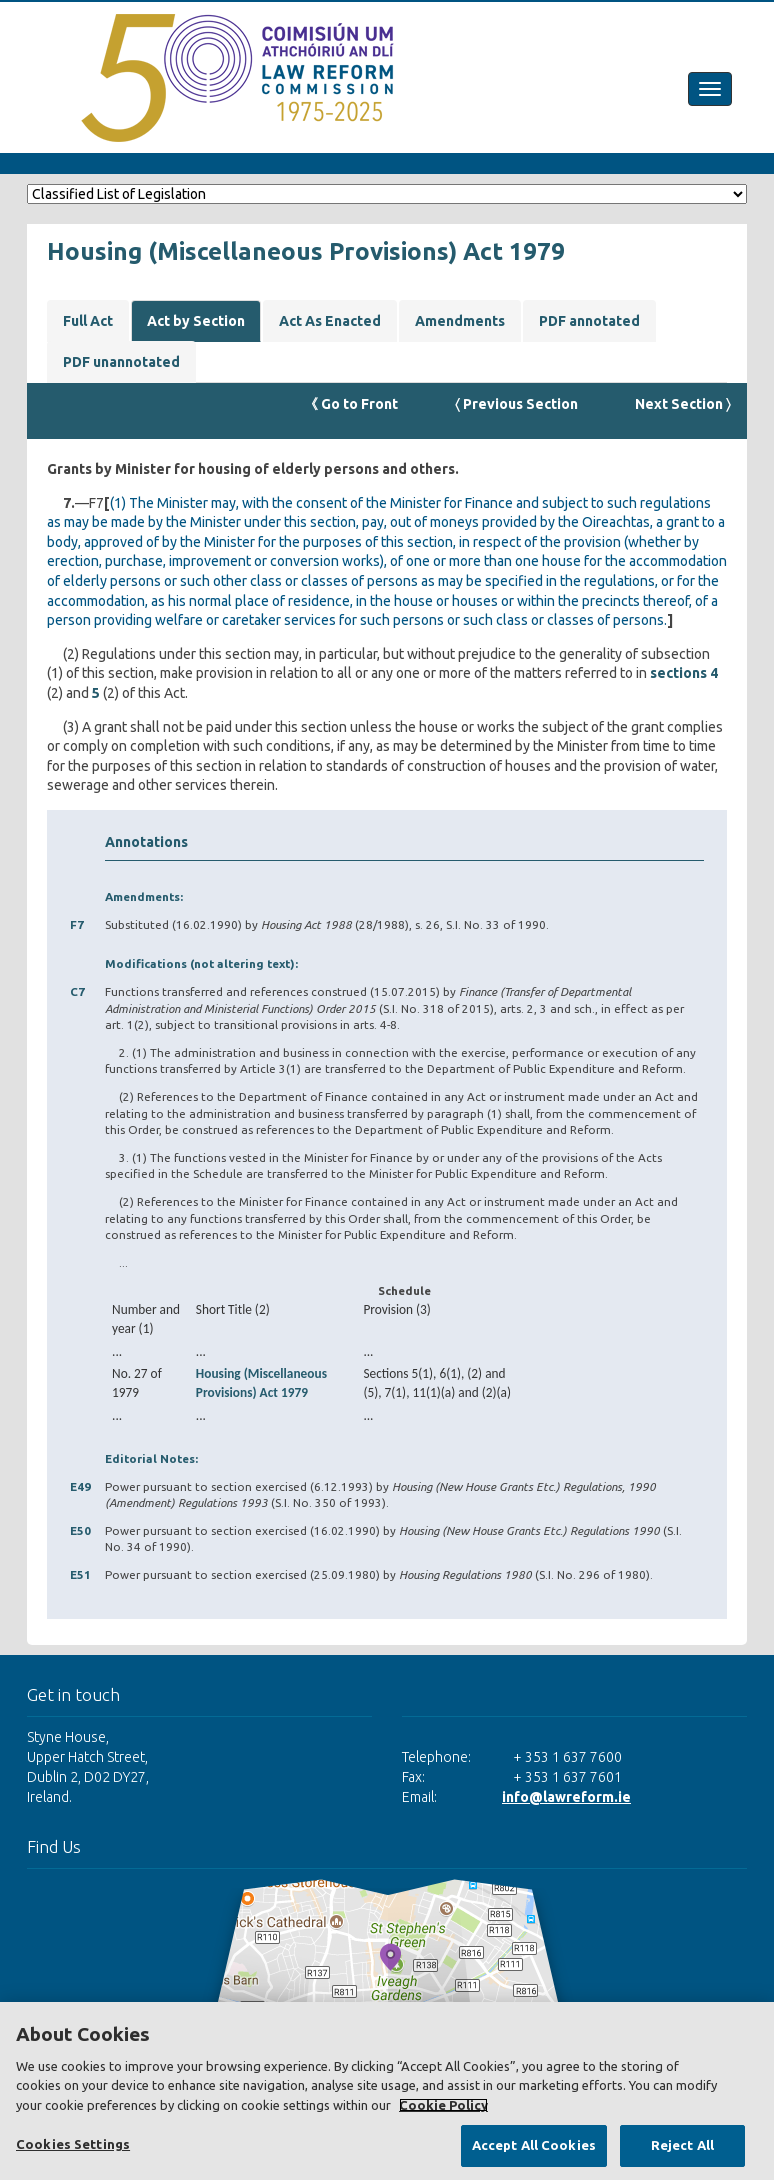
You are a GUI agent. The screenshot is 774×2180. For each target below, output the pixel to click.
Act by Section (196, 321)
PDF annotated (589, 321)
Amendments (460, 321)
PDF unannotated (121, 362)
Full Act (88, 321)
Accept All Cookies (534, 2145)
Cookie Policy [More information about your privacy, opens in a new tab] (443, 2105)
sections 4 (684, 673)
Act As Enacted (330, 321)
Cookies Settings (73, 2144)
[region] (387, 2091)
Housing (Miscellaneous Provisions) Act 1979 (261, 1383)
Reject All (682, 2145)
